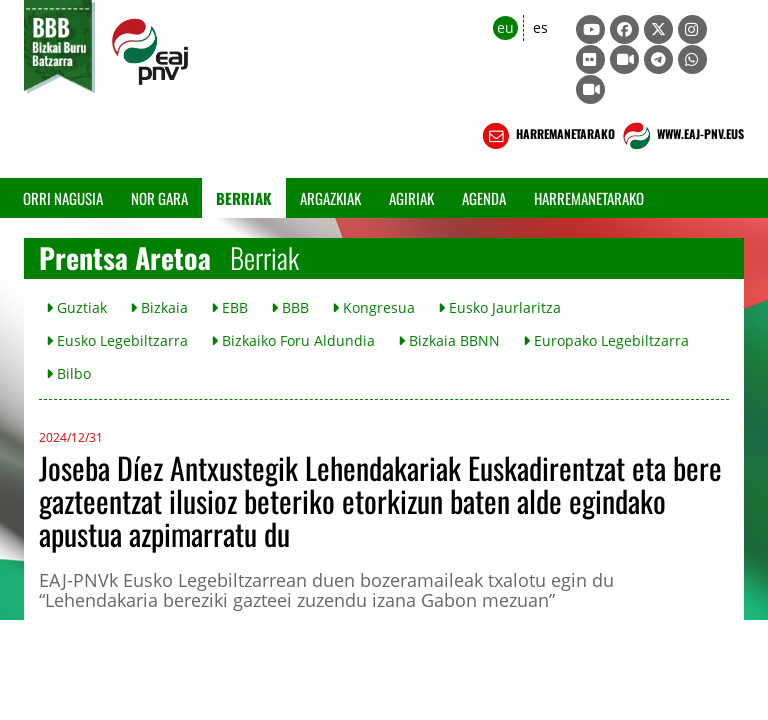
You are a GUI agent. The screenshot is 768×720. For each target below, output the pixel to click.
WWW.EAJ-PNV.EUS (681, 136)
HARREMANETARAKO (546, 136)
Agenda (484, 198)
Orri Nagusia (63, 198)
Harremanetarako (589, 198)
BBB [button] (290, 307)
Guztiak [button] (76, 307)
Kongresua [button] (373, 307)
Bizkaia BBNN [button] (449, 340)
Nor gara (159, 198)
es (540, 27)
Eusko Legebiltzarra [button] (117, 340)
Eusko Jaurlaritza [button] (499, 307)
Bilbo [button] (68, 373)
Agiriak (411, 198)
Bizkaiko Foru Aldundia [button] (293, 340)
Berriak (244, 198)
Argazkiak (330, 198)
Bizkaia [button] (159, 307)
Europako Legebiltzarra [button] (606, 340)
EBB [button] (229, 307)
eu (505, 27)
